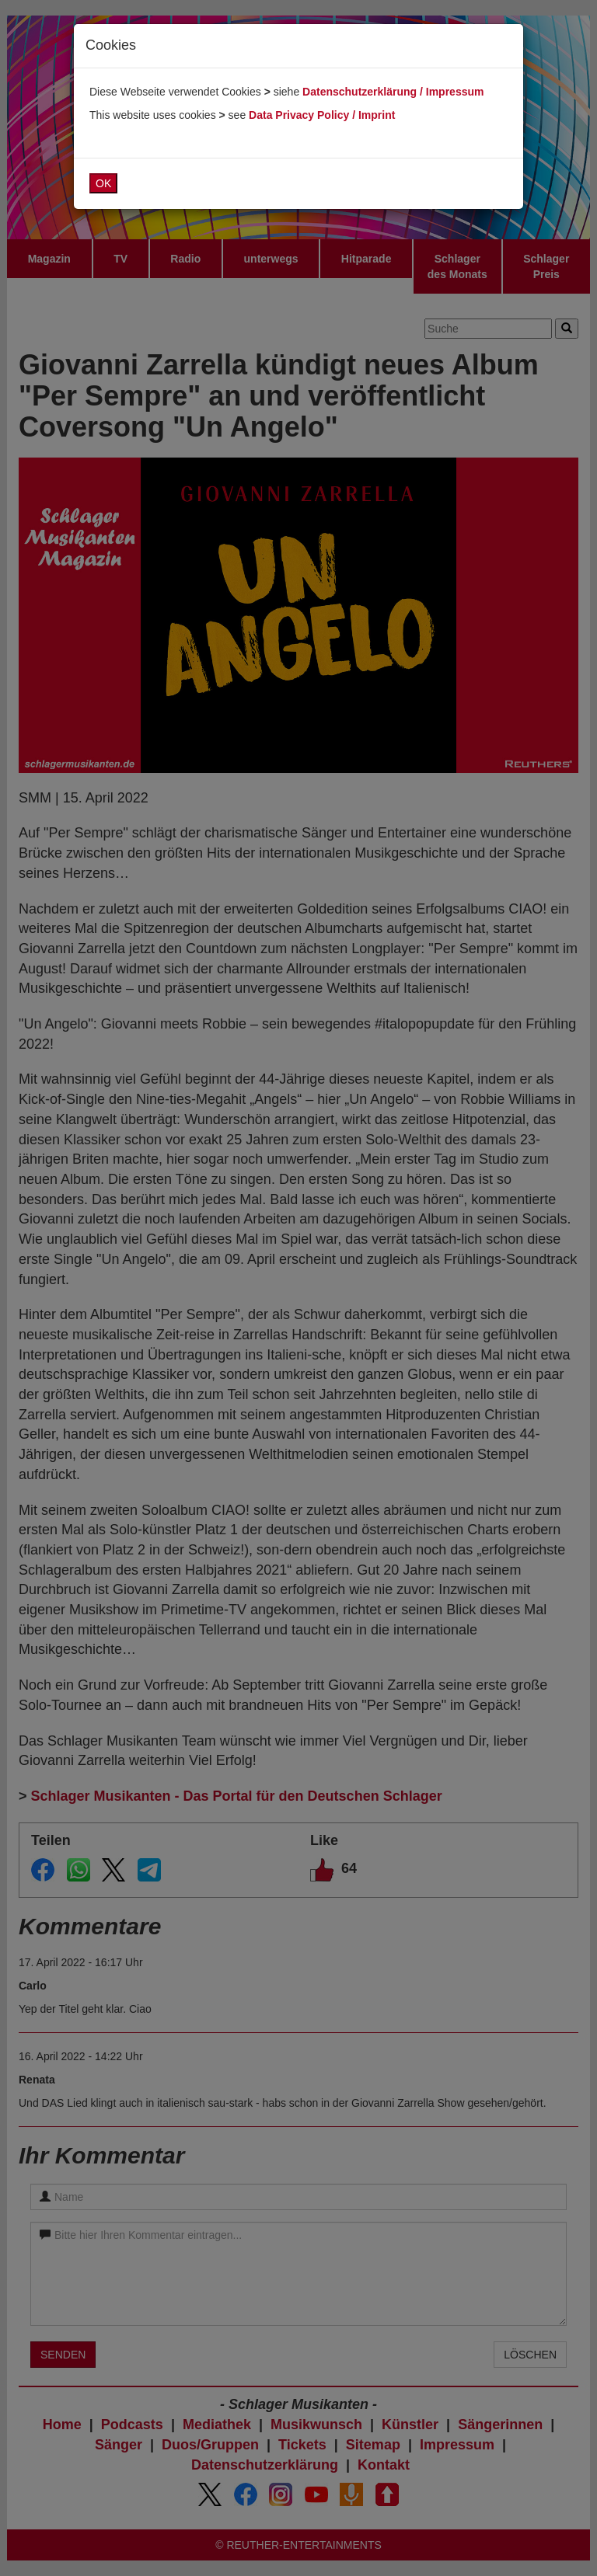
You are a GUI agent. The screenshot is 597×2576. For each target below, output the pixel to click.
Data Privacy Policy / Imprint (322, 115)
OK (103, 183)
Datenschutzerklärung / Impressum (393, 91)
